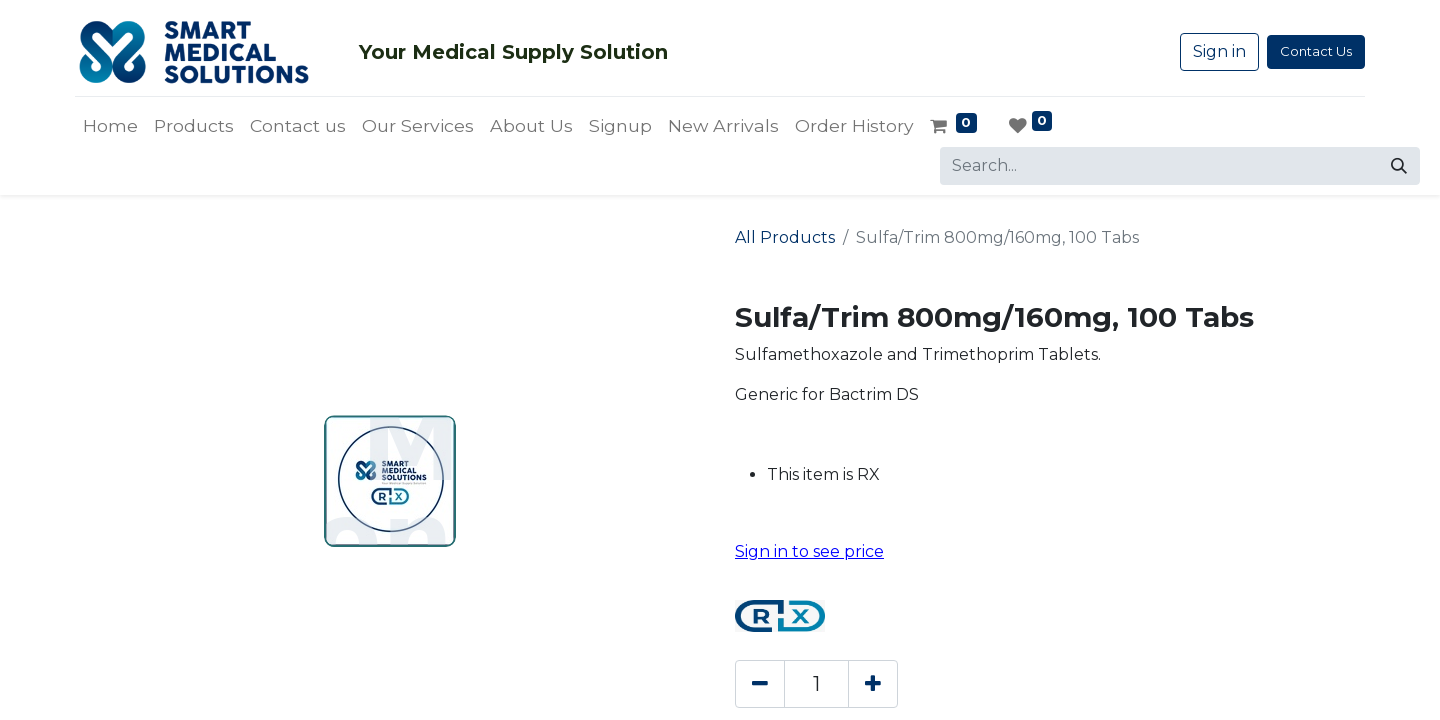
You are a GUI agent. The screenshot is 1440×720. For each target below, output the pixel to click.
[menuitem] (110, 126)
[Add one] (873, 684)
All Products (785, 237)
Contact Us (1316, 51)
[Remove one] (760, 684)
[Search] (1399, 166)
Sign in (1219, 51)
